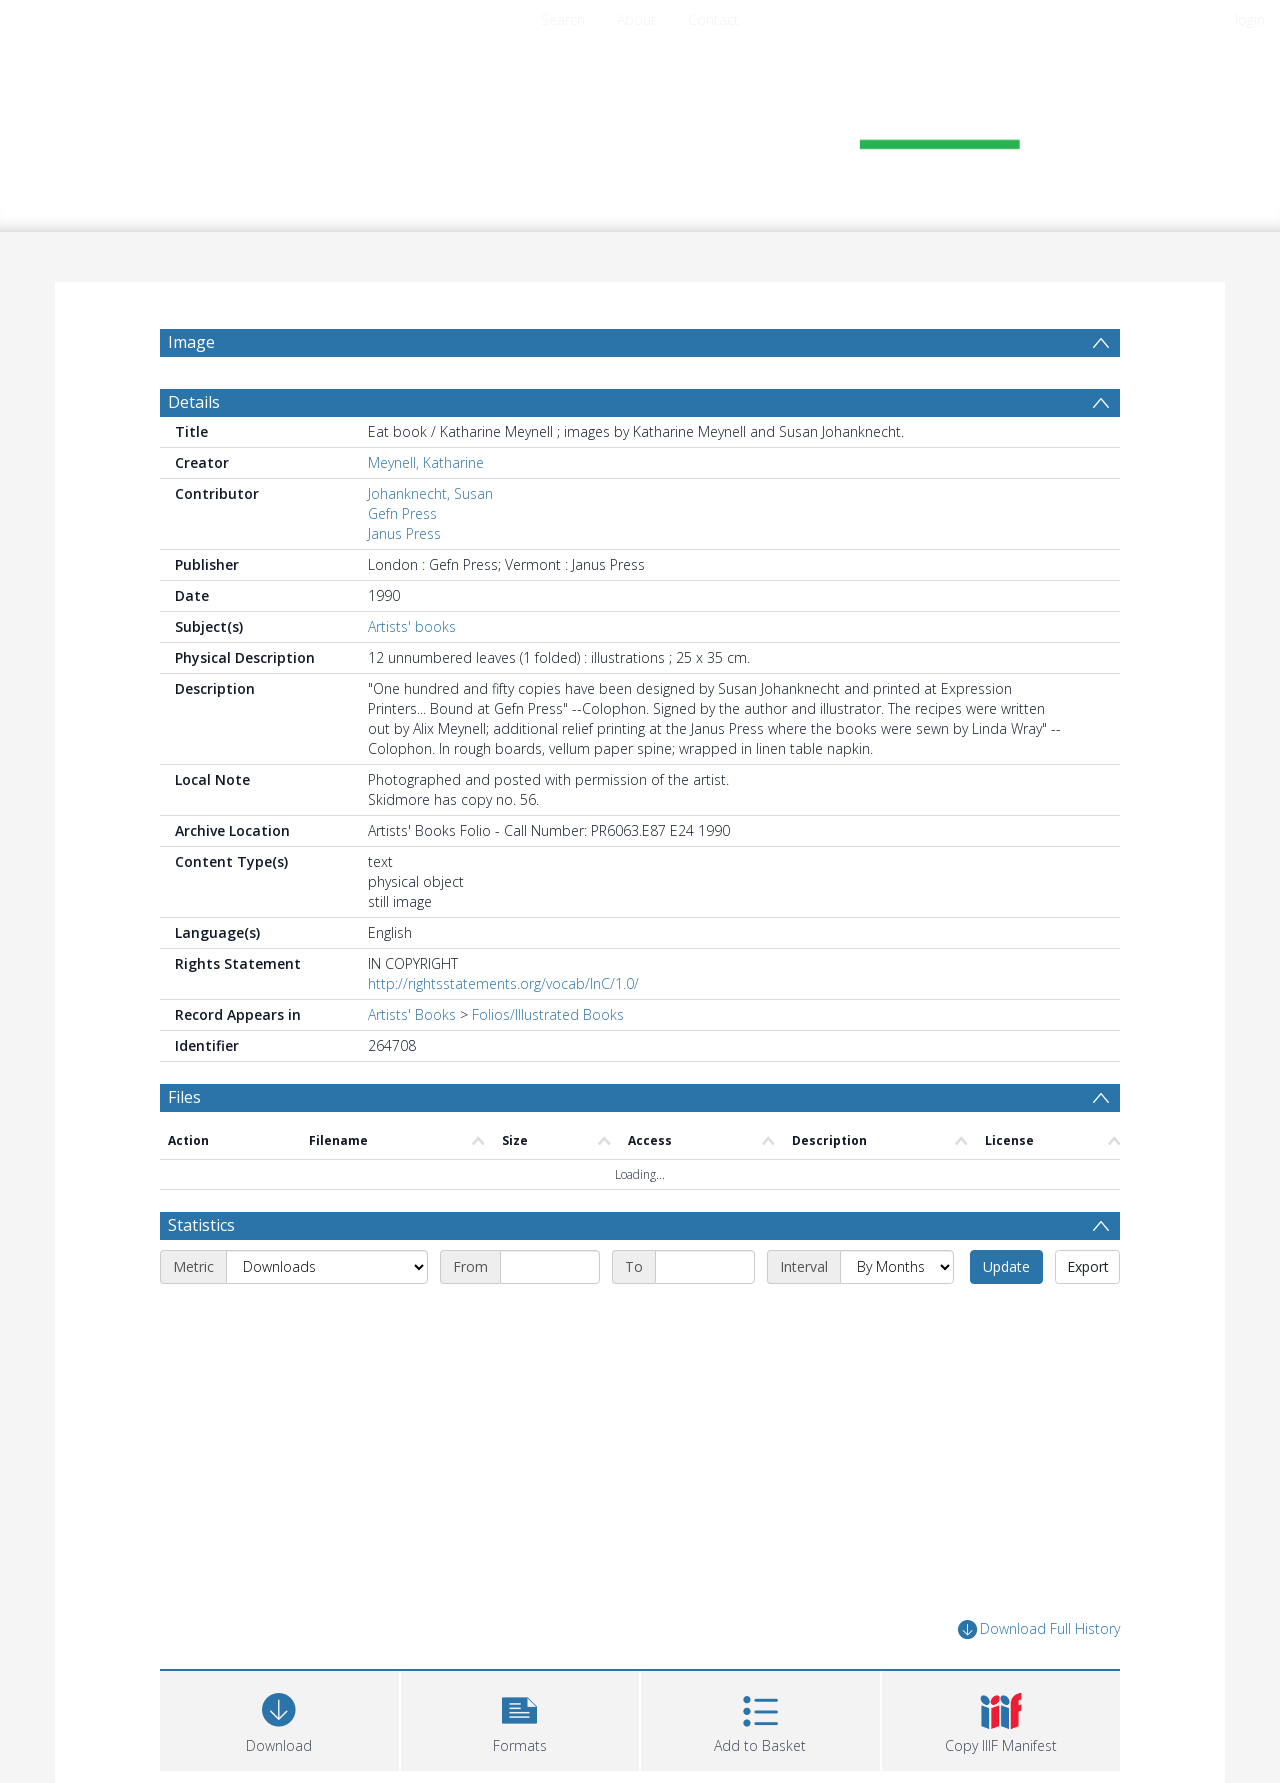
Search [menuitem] (563, 19)
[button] (520, 1718)
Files (184, 1097)
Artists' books (412, 626)
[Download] (279, 1718)
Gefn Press (402, 513)
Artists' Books (412, 1014)
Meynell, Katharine (426, 462)
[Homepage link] (640, 126)
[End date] (705, 1267)
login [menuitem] (1250, 19)
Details (194, 402)
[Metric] (327, 1267)
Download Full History (1039, 1629)
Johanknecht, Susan (430, 493)
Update (1006, 1266)
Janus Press (404, 533)
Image (191, 342)
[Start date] (550, 1267)
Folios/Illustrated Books (548, 1014)
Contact (713, 19)
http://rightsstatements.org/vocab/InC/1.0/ (503, 983)
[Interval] (897, 1267)
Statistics (201, 1225)
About (636, 19)
